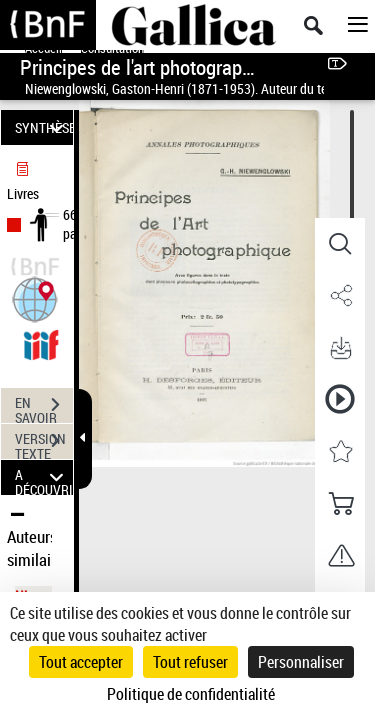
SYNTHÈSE (44, 127)
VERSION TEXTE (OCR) (44, 443)
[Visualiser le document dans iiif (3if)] (41, 342)
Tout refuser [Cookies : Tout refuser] (190, 662)
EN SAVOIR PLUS (44, 407)
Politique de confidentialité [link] (191, 694)
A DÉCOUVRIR (44, 477)
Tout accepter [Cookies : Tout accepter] (81, 662)
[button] (35, 297)
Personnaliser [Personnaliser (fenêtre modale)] (301, 662)
